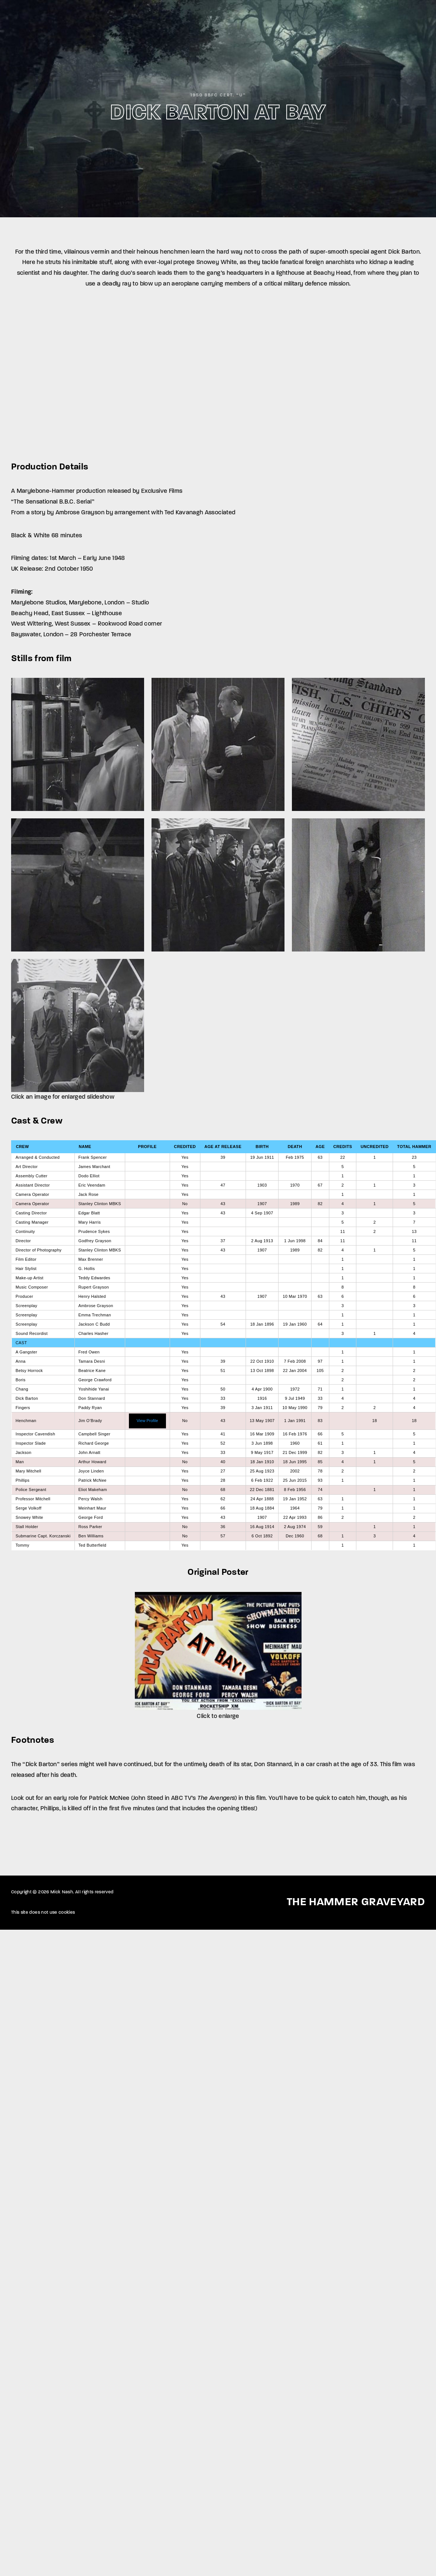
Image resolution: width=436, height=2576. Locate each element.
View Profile (147, 1420)
